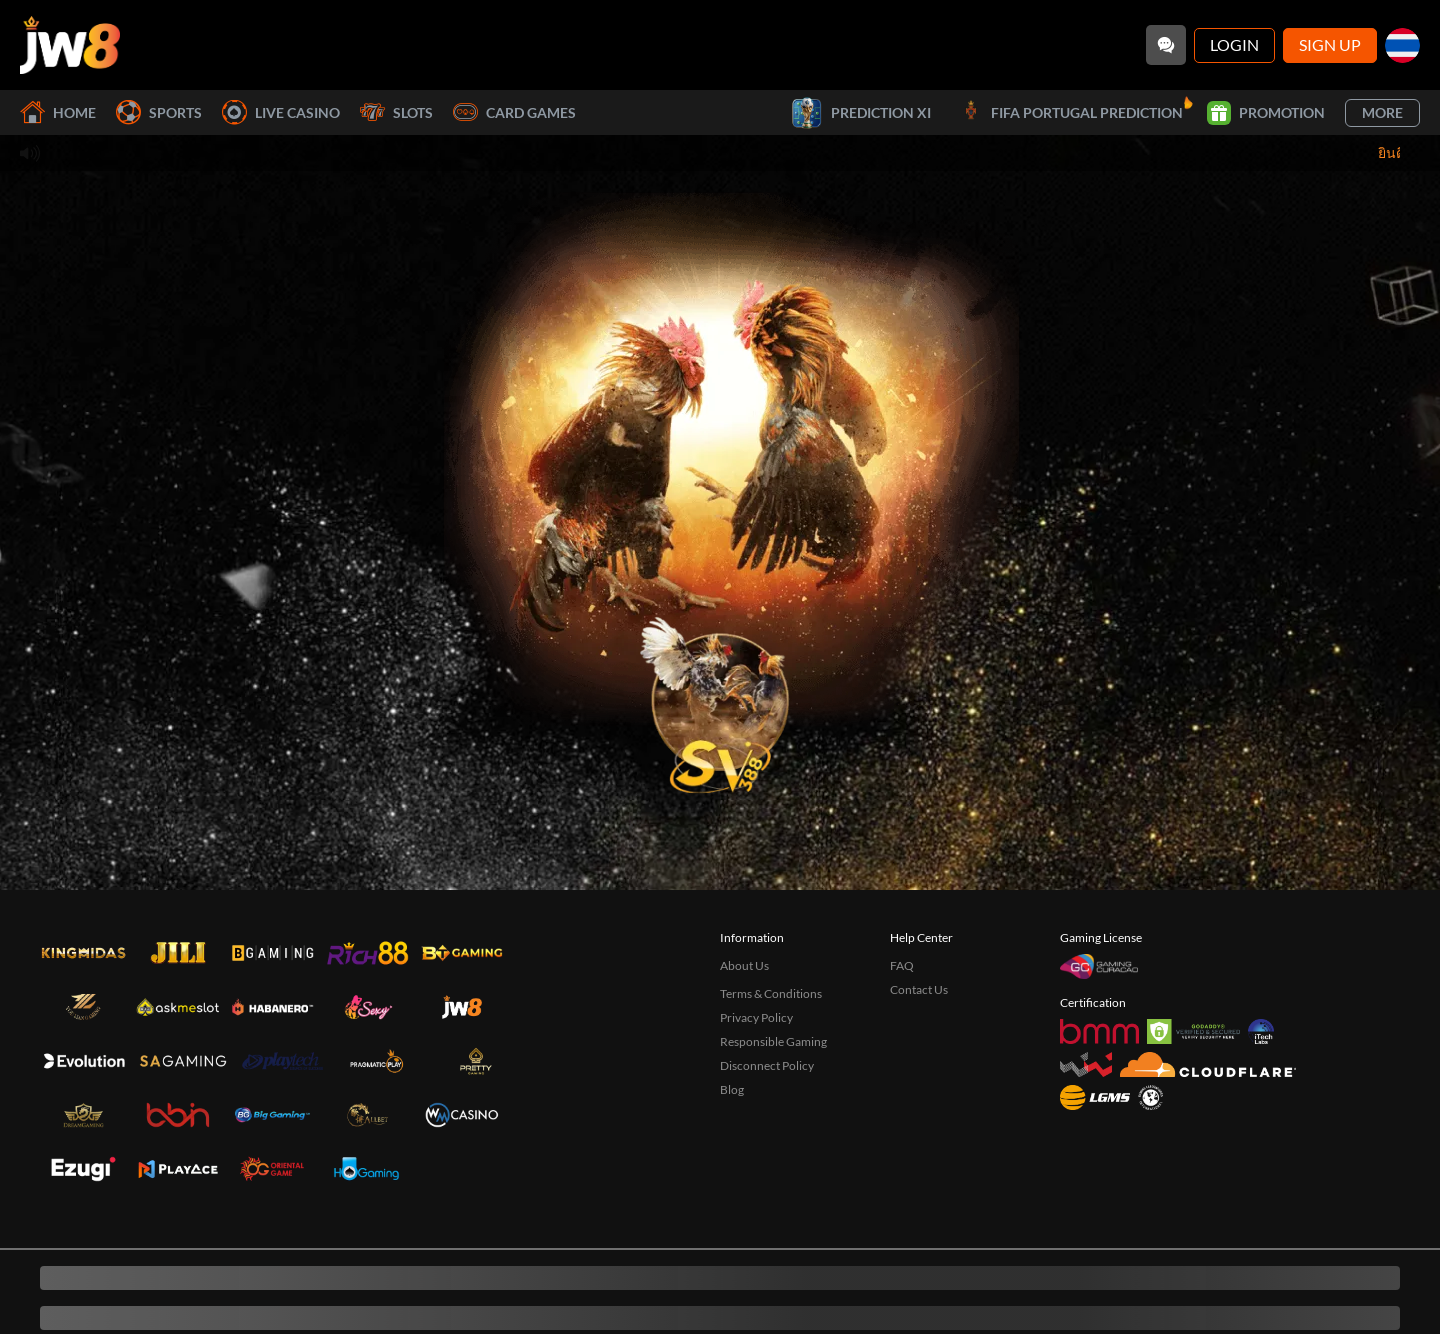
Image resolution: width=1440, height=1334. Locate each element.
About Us (744, 965)
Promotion (1266, 113)
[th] (1402, 45)
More (1382, 112)
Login (1234, 44)
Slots (396, 112)
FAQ (902, 965)
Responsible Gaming (773, 1041)
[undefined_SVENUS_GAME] (720, 699)
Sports (159, 112)
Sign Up (1330, 44)
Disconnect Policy (767, 1065)
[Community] (1166, 45)
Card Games (514, 112)
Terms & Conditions (771, 993)
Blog (732, 1089)
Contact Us (919, 989)
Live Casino (281, 112)
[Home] (70, 45)
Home (58, 112)
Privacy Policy (756, 1017)
